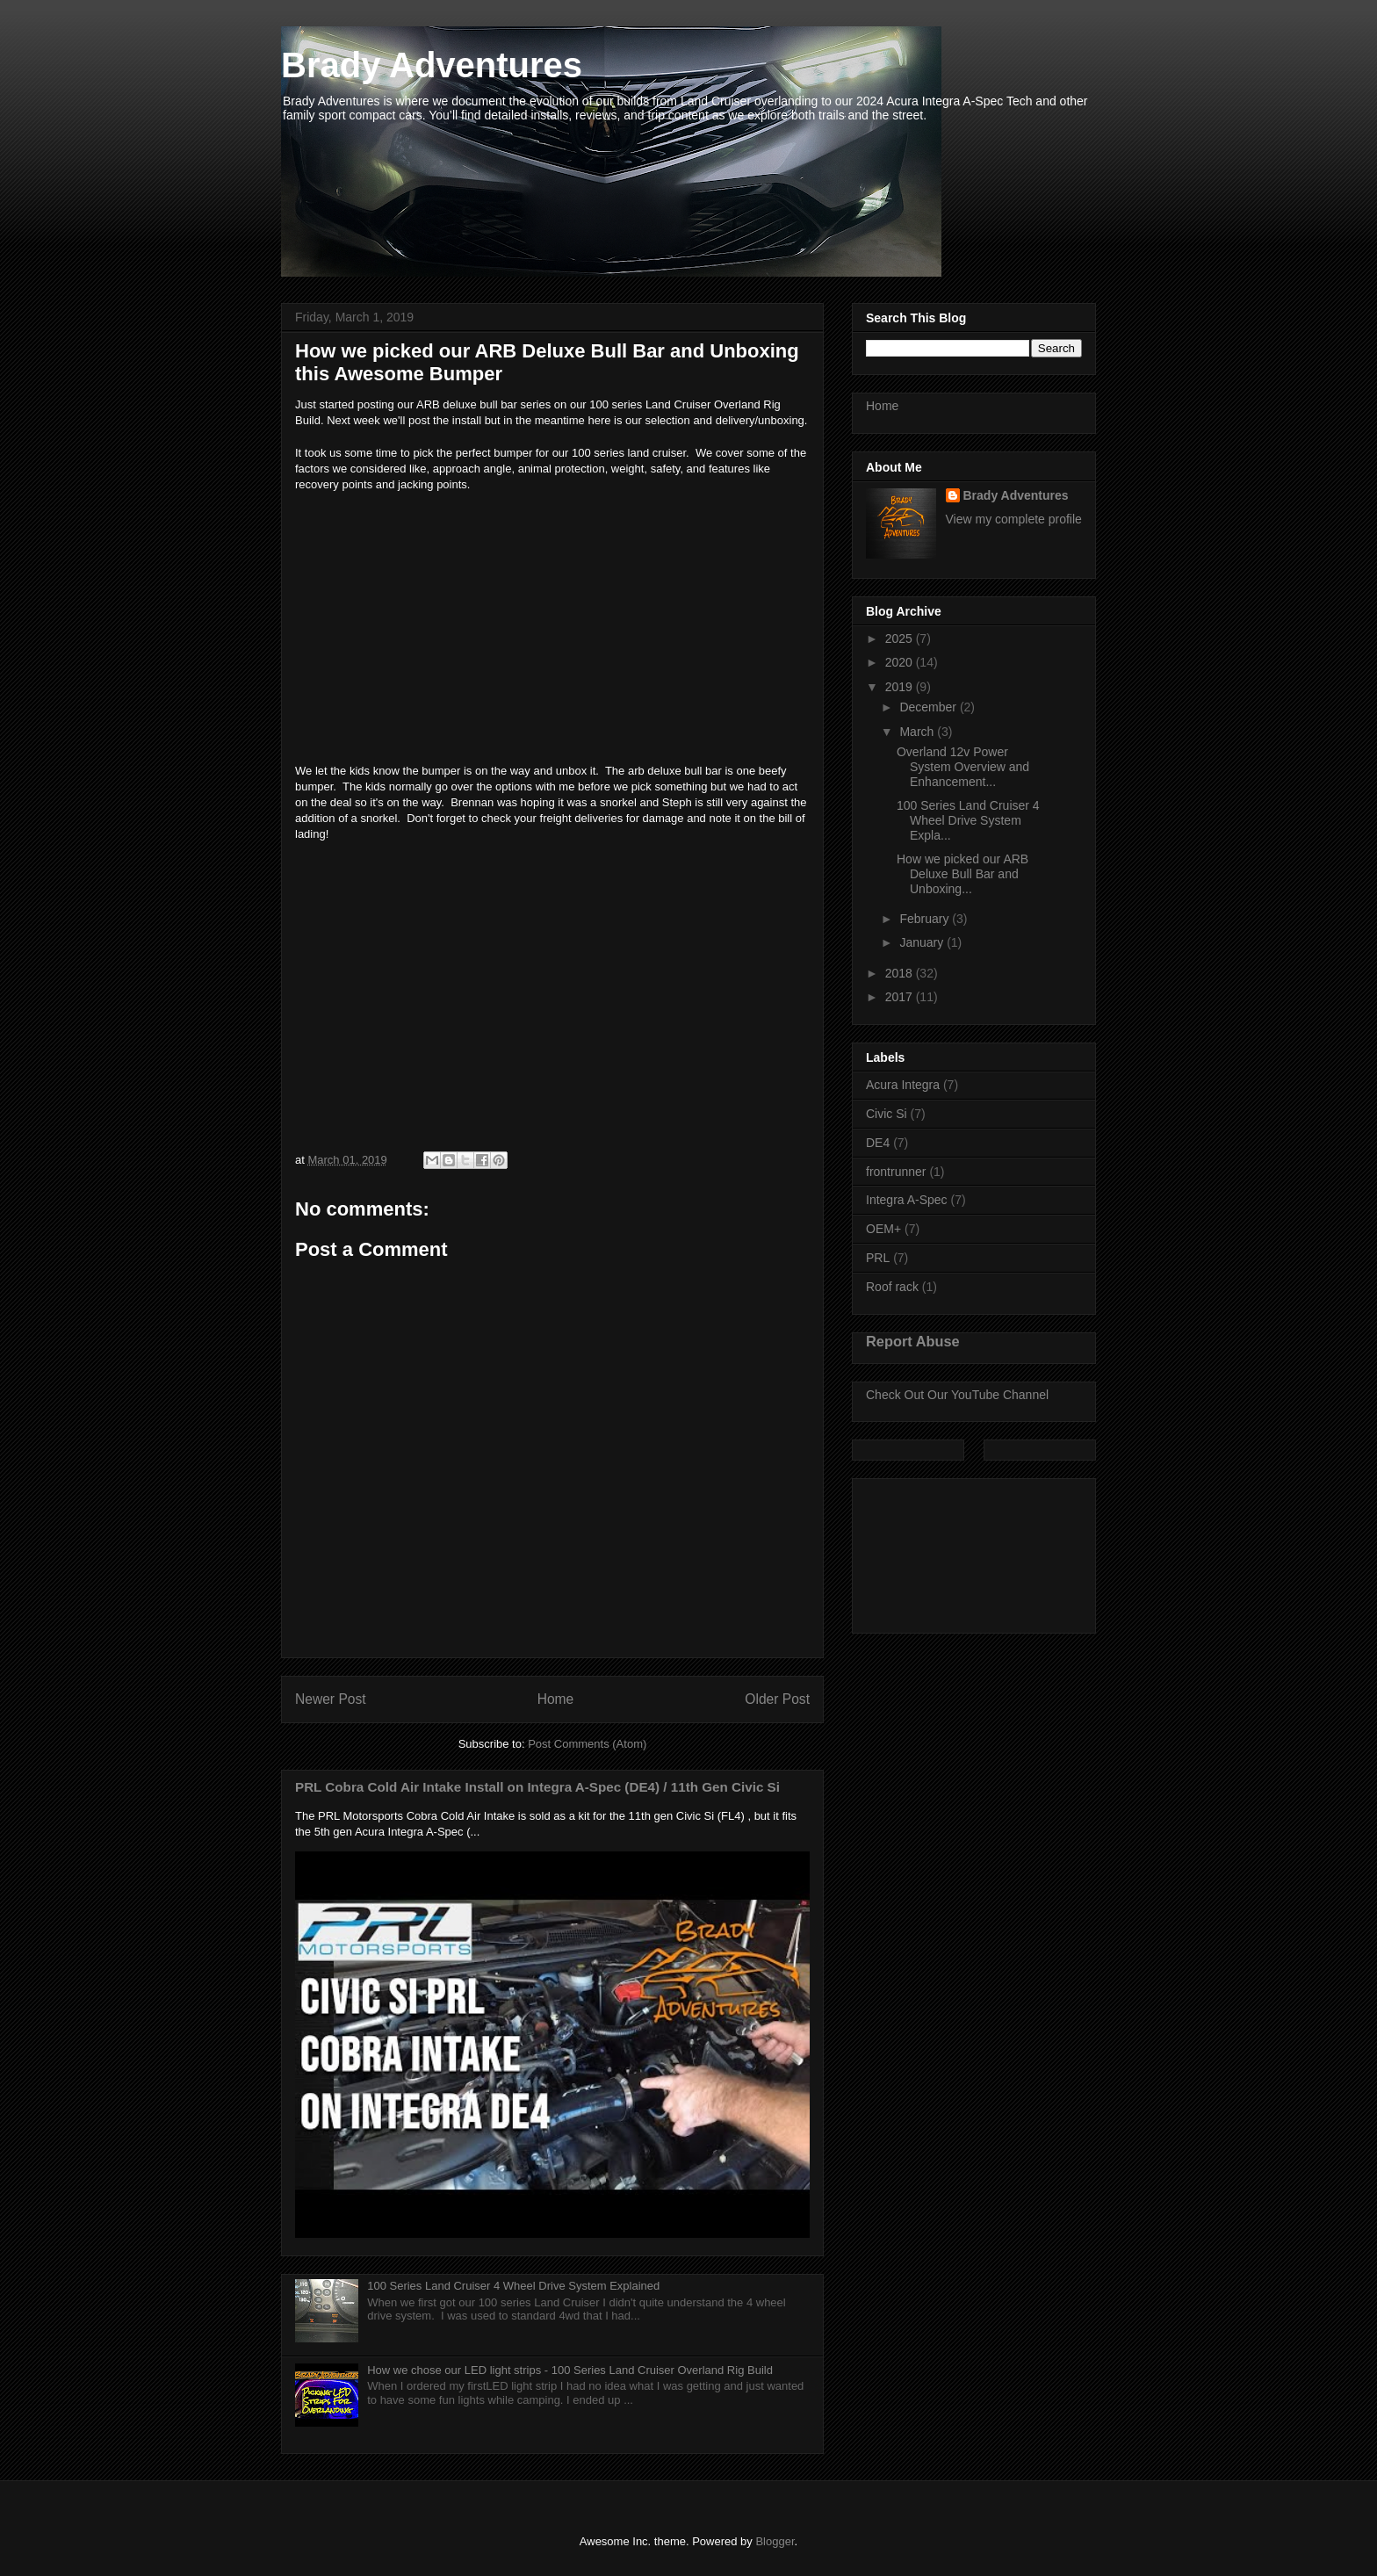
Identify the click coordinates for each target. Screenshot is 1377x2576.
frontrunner (896, 1172)
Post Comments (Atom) (587, 1743)
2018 (900, 973)
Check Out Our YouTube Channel (957, 1395)
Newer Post (330, 1699)
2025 (900, 638)
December (929, 707)
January (923, 942)
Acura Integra (903, 1085)
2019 (900, 687)
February (925, 919)
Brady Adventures (431, 65)
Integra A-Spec (907, 1200)
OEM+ (883, 1229)
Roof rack (892, 1287)
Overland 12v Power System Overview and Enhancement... (963, 767)
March (918, 732)
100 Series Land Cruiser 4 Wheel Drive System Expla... (968, 820)
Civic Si (886, 1114)
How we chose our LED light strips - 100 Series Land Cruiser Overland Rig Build (570, 2370)
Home (555, 1699)
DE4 (878, 1143)
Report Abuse (913, 1341)
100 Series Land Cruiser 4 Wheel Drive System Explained (513, 2285)
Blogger (774, 2541)
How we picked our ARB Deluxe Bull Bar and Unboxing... (962, 874)
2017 (900, 997)
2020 (900, 662)
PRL (878, 1258)
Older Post (777, 1699)
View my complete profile (1014, 519)
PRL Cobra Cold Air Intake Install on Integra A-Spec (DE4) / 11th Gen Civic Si (537, 1786)
